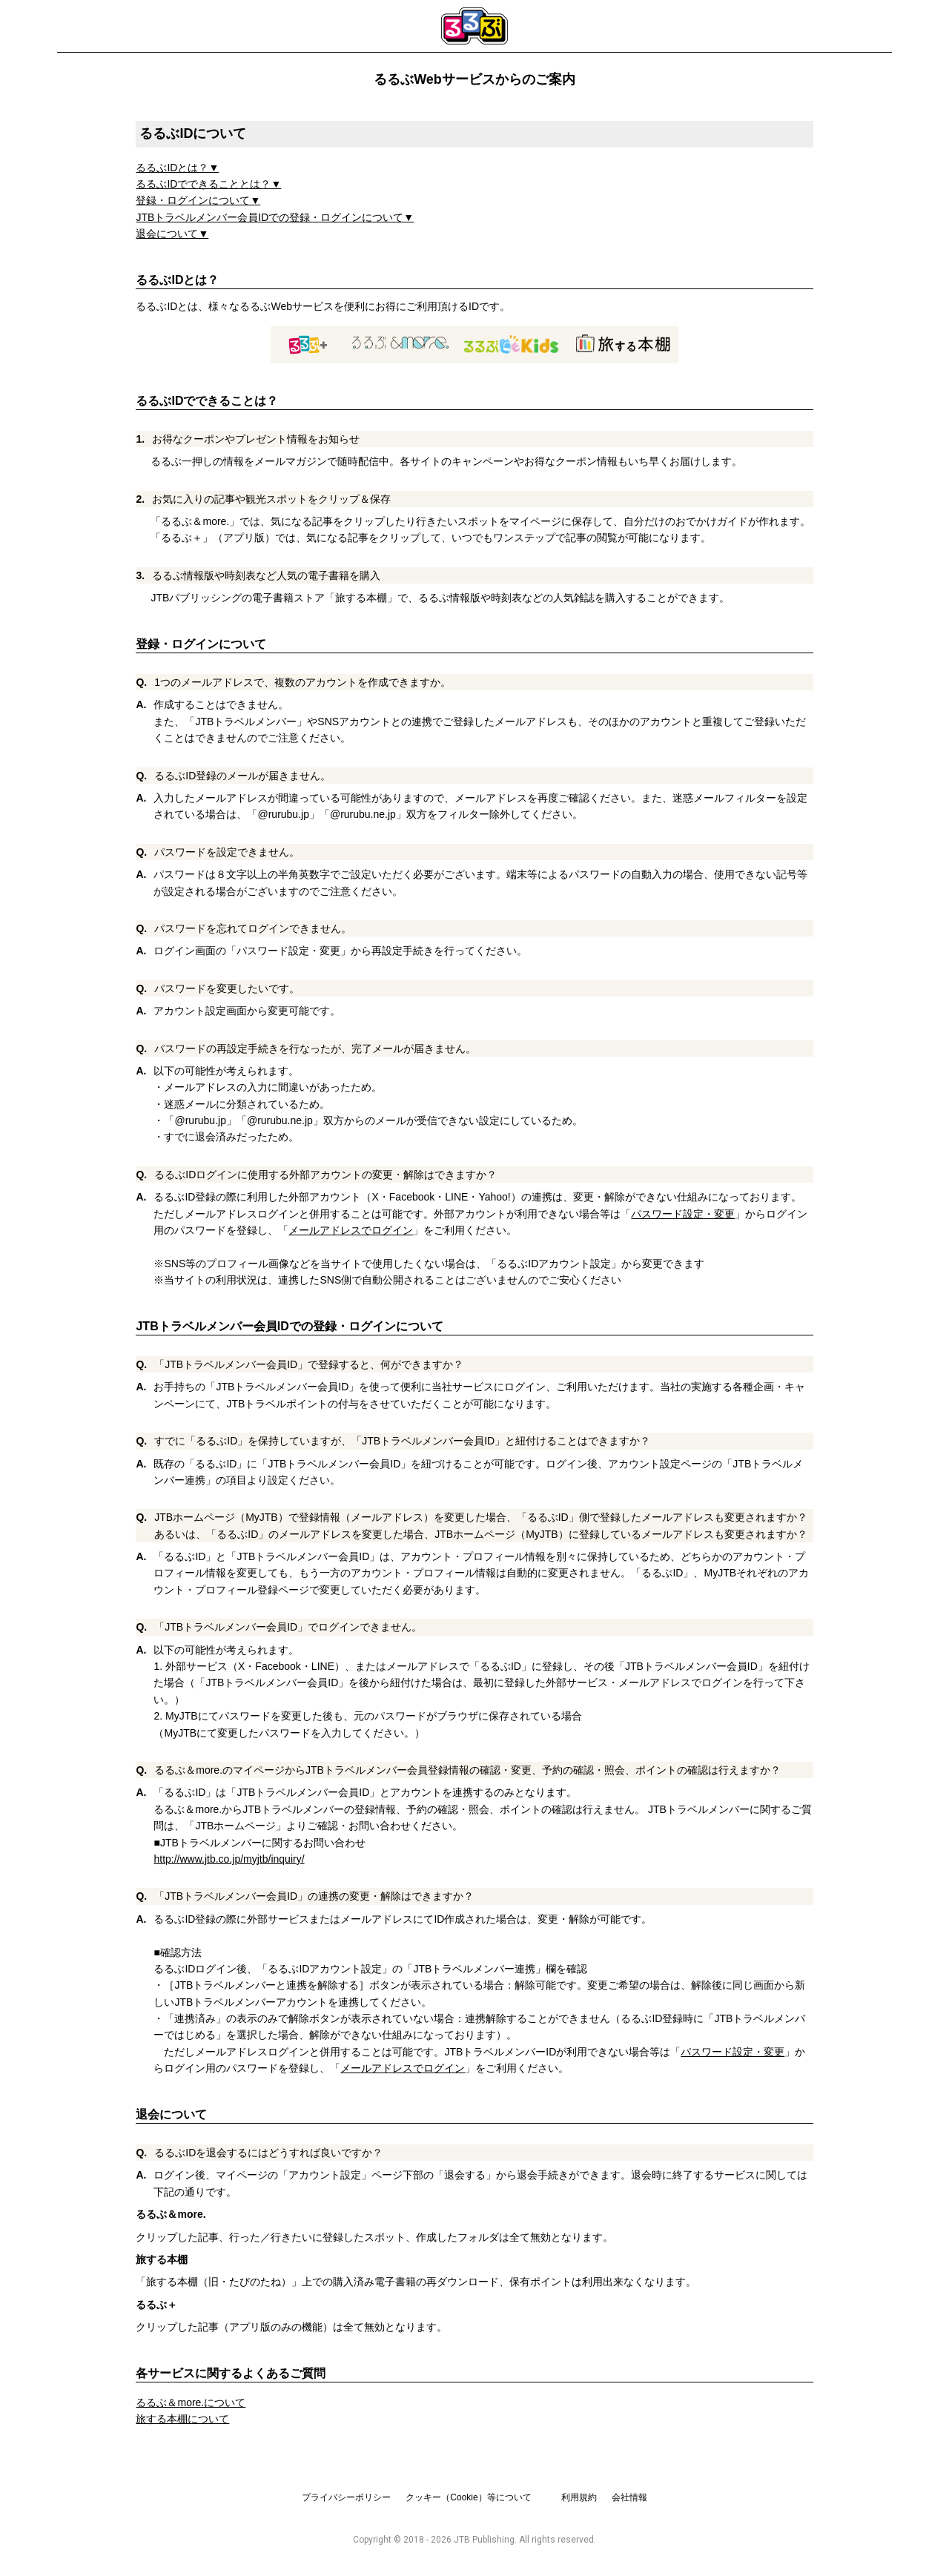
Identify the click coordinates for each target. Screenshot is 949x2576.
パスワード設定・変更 (683, 1214)
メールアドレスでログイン (350, 1230)
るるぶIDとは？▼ (177, 168)
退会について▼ (172, 234)
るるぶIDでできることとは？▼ (208, 184)
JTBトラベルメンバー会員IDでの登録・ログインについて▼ (275, 217)
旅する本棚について (182, 2419)
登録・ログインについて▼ (198, 200)
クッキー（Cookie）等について (468, 2497)
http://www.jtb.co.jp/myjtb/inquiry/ (228, 1859)
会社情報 (629, 2497)
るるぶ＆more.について (190, 2402)
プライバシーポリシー (346, 2497)
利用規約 (579, 2497)
